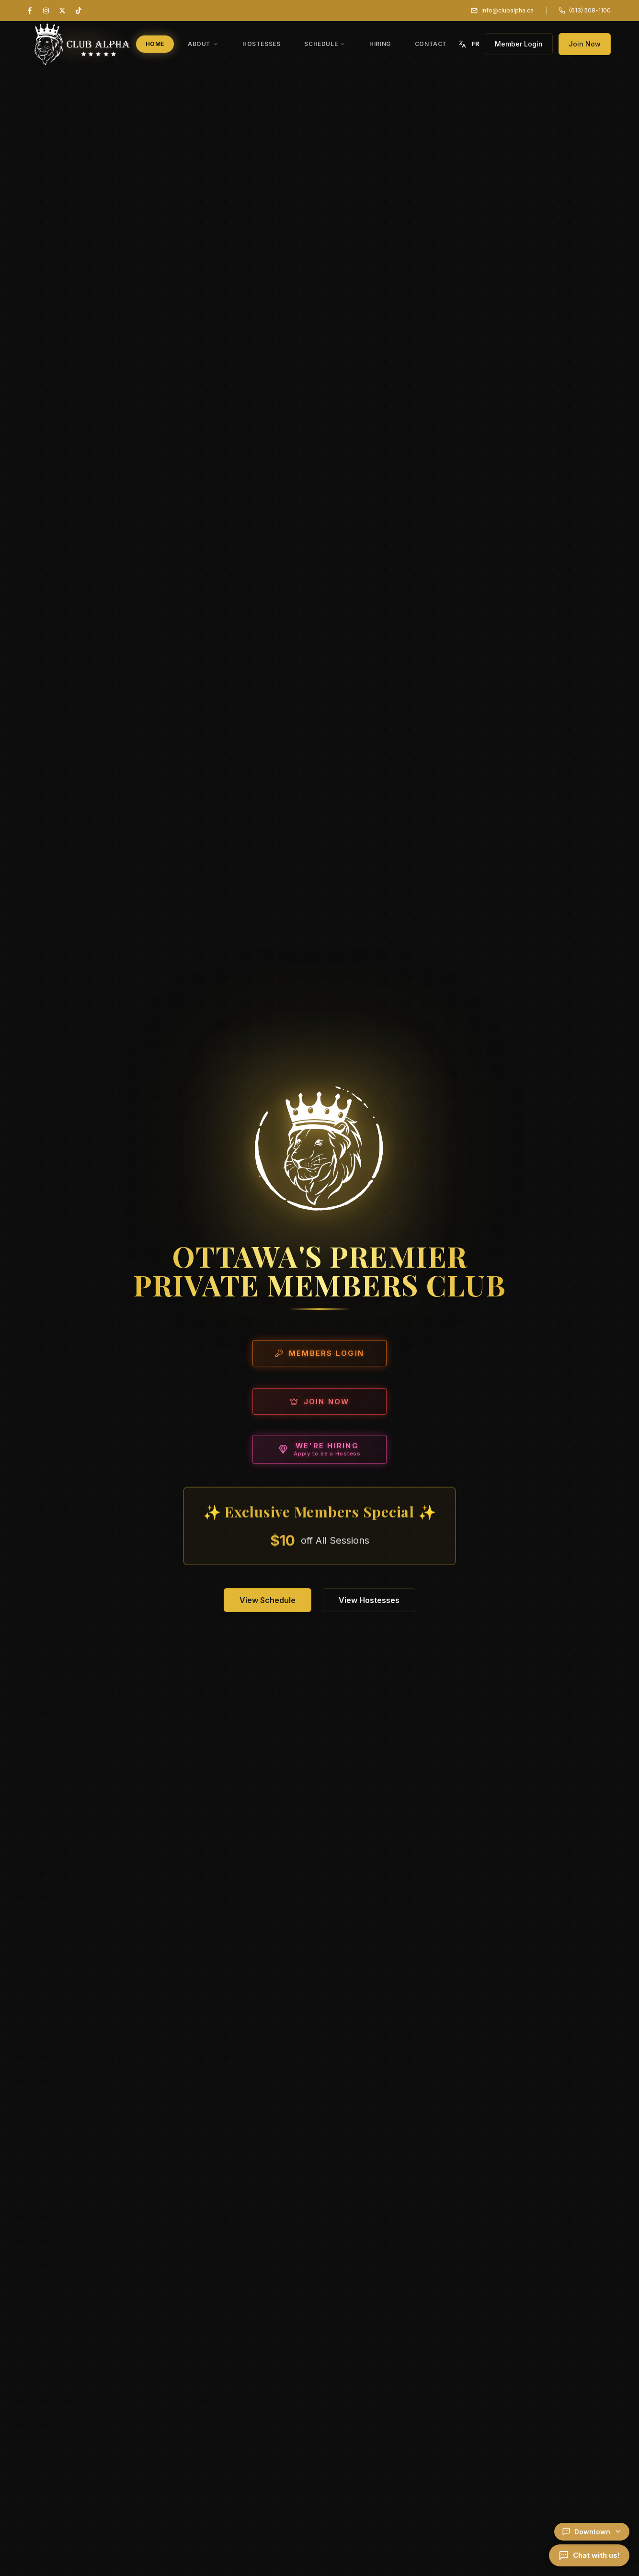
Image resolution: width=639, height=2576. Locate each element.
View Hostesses (369, 1600)
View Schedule (268, 1600)
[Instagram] (46, 10)
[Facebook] (29, 10)
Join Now (585, 44)
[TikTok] (78, 10)
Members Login (319, 1356)
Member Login (519, 44)
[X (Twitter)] (62, 10)
